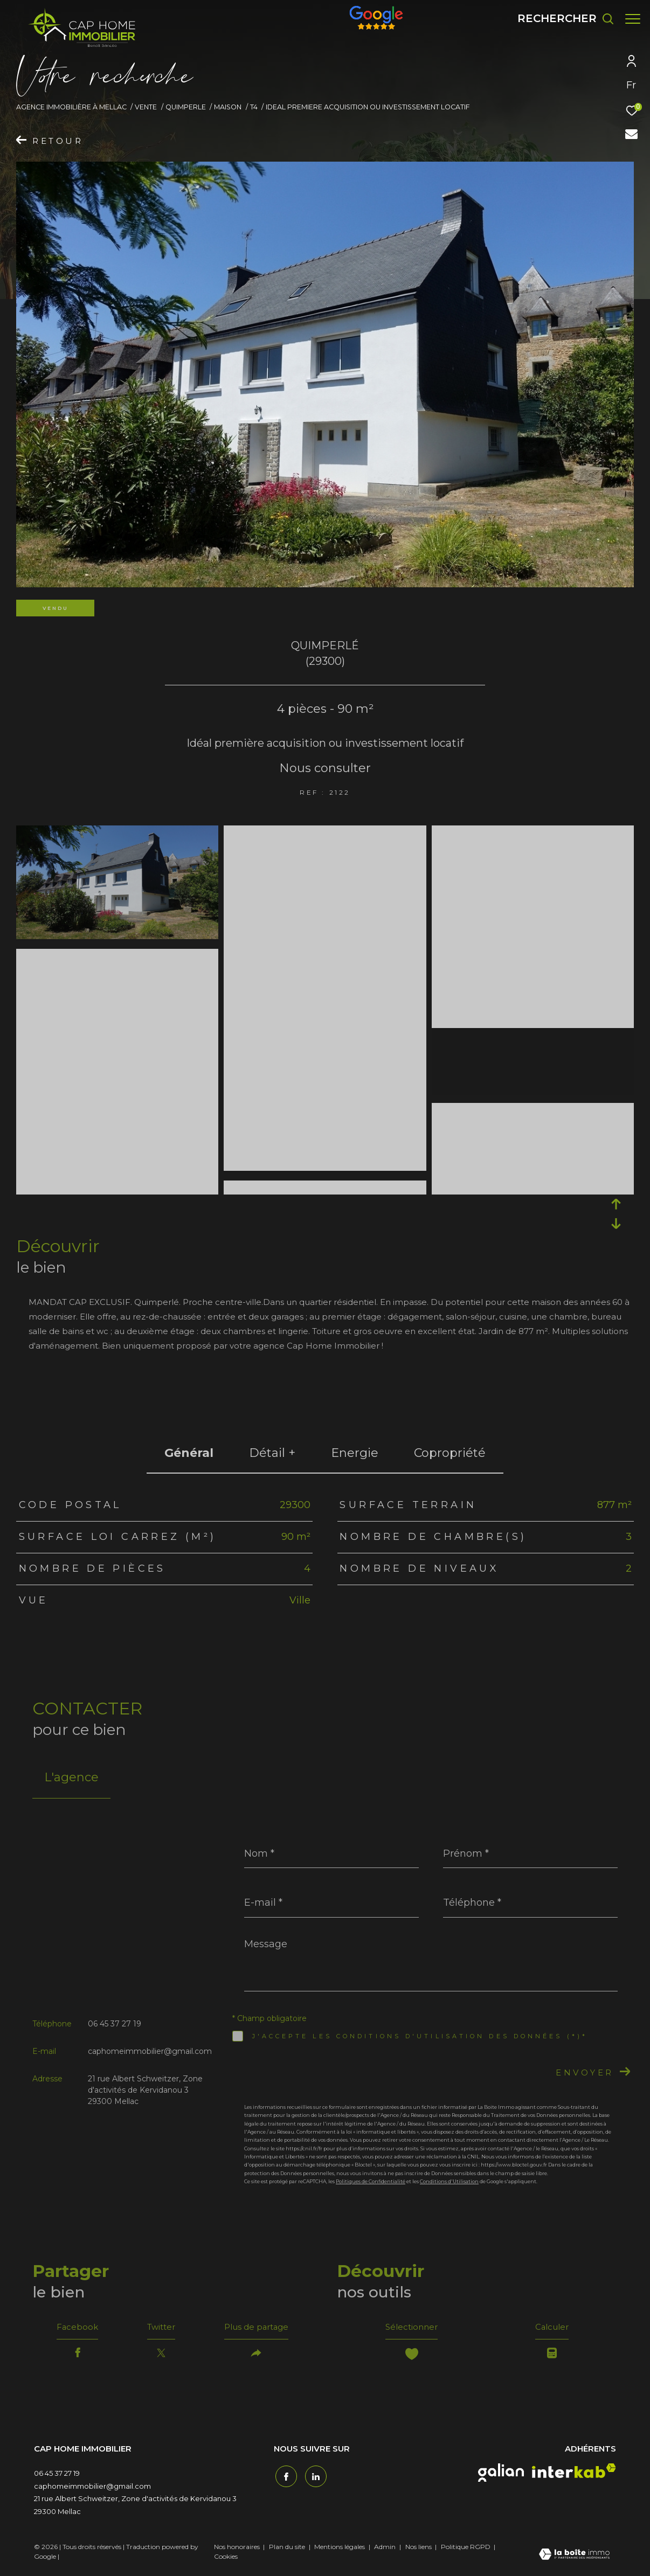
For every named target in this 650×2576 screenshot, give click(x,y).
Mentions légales (340, 2549)
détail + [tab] (272, 1453)
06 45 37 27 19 (114, 2024)
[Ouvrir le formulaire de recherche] (560, 18)
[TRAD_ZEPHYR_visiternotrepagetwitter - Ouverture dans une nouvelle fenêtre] (314, 2477)
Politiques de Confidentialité (370, 2181)
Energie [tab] (354, 1453)
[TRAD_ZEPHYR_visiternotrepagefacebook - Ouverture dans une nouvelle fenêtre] (284, 2477)
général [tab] (188, 1453)
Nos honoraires (237, 2549)
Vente (146, 107)
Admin (385, 2549)
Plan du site (288, 2549)
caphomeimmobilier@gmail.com (150, 2051)
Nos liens (419, 2549)
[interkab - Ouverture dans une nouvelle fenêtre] (574, 2473)
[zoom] (117, 833)
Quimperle (185, 107)
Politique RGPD (465, 2549)
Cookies (226, 2559)
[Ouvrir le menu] (633, 19)
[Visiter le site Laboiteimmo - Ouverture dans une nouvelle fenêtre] (574, 2557)
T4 (254, 107)
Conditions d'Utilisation (449, 2181)
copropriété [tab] (450, 1453)
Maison (227, 107)
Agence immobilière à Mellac (71, 107)
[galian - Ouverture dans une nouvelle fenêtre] (501, 2475)
